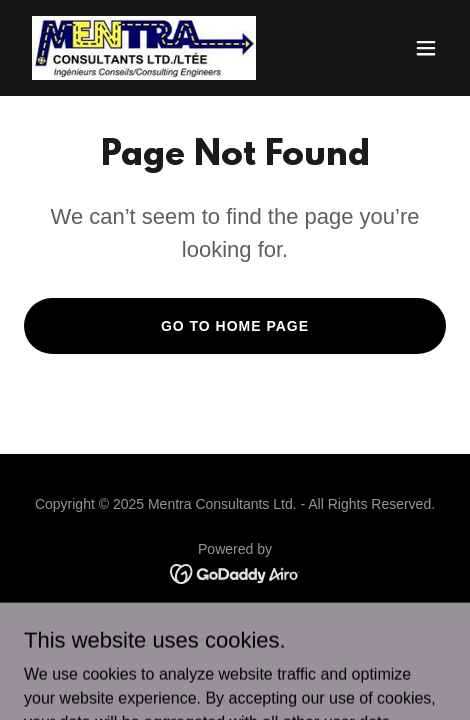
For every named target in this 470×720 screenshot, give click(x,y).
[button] (426, 48)
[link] (144, 48)
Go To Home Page (235, 326)
